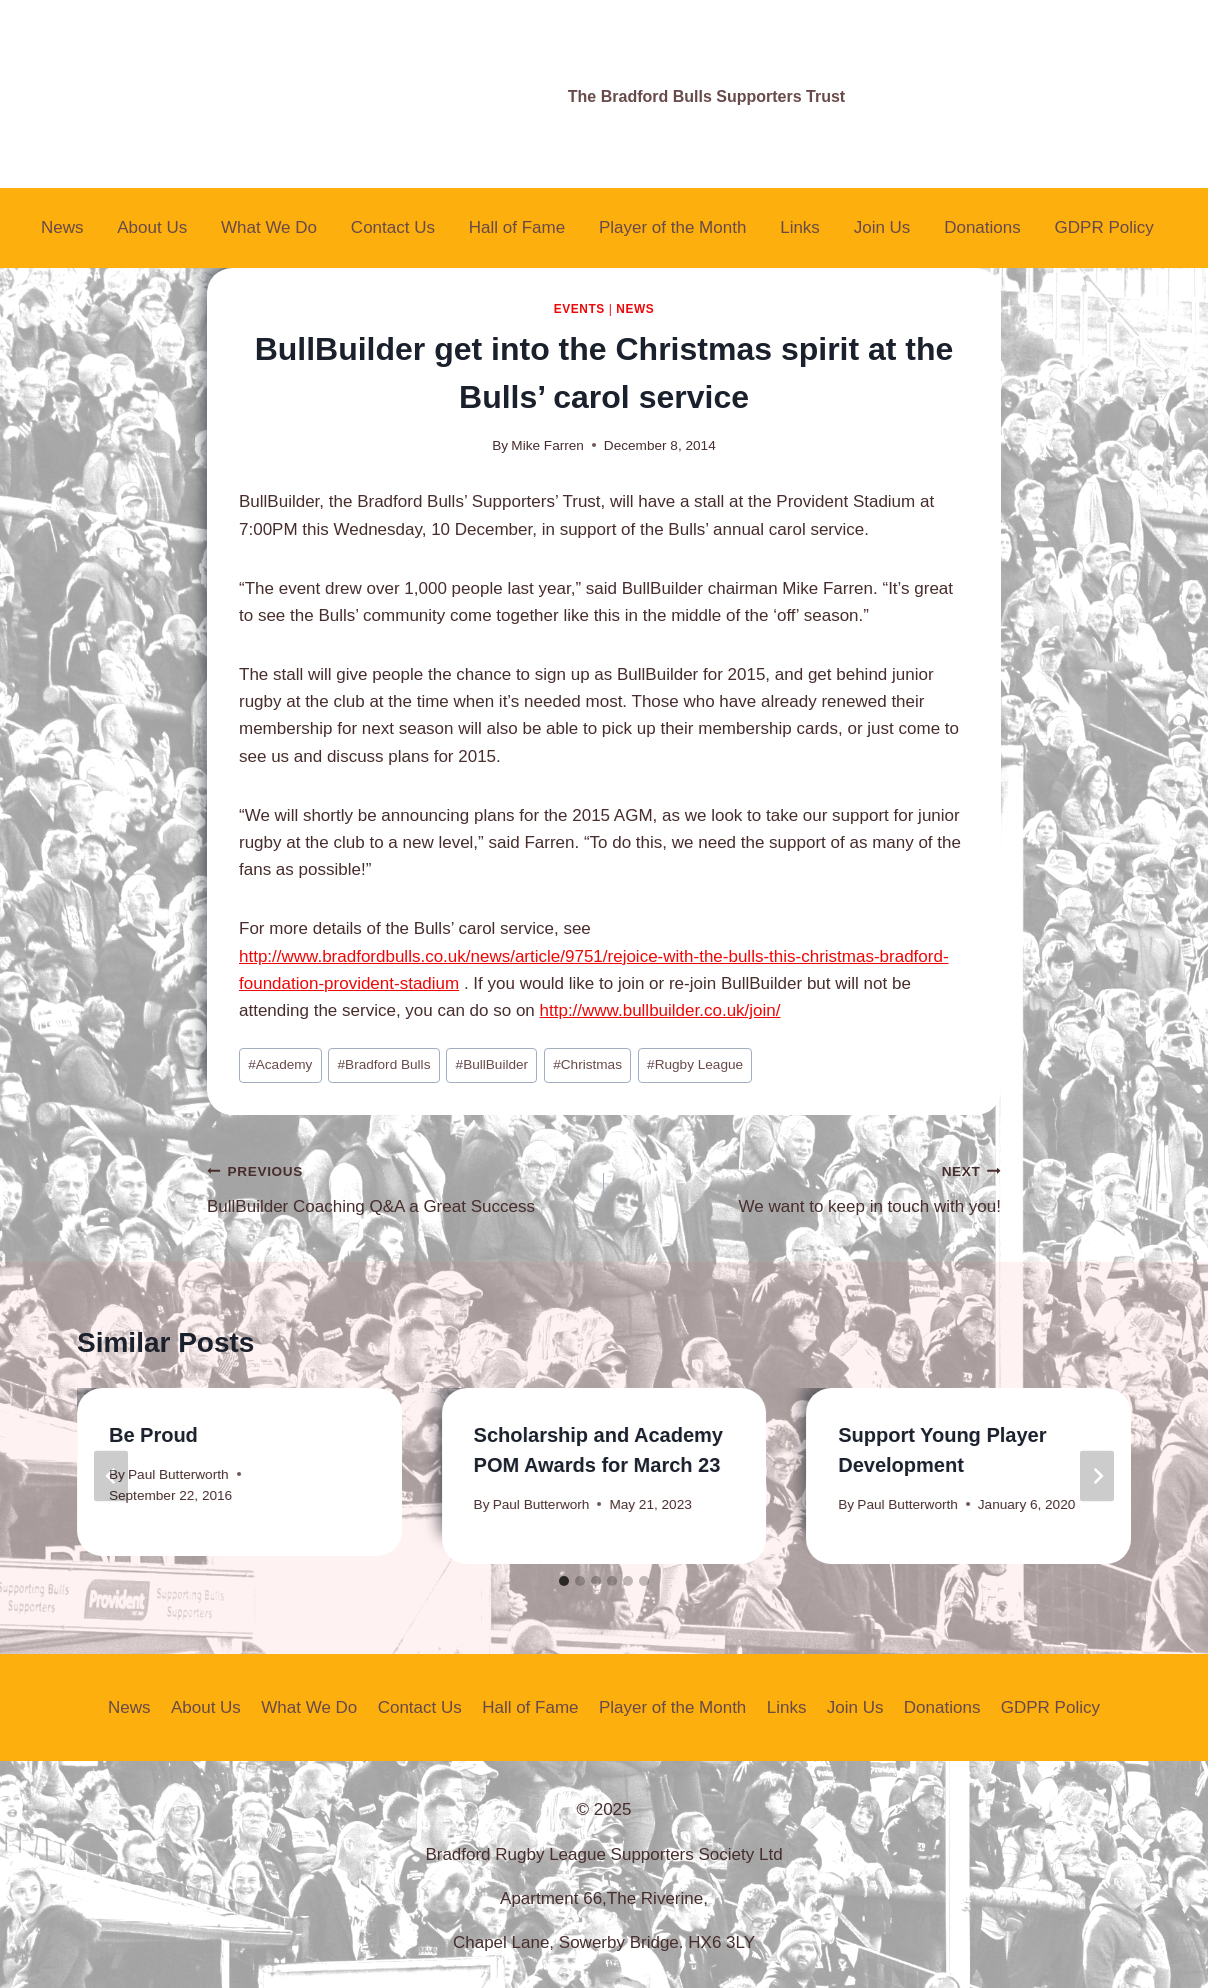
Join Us (882, 227)
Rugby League (695, 1064)
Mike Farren (547, 445)
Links (800, 227)
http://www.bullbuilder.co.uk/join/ (660, 1010)
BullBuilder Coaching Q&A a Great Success (397, 1186)
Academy (280, 1064)
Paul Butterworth (178, 1474)
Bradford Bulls (384, 1064)
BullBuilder (492, 1064)
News (62, 227)
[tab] (564, 1581)
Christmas (587, 1064)
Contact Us (393, 227)
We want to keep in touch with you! (811, 1186)
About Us (152, 227)
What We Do (269, 227)
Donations (982, 227)
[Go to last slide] (111, 1476)
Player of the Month (672, 227)
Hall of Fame (517, 227)
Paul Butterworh (541, 1504)
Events (579, 309)
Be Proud (153, 1435)
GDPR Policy (1104, 227)
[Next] (1097, 1476)
